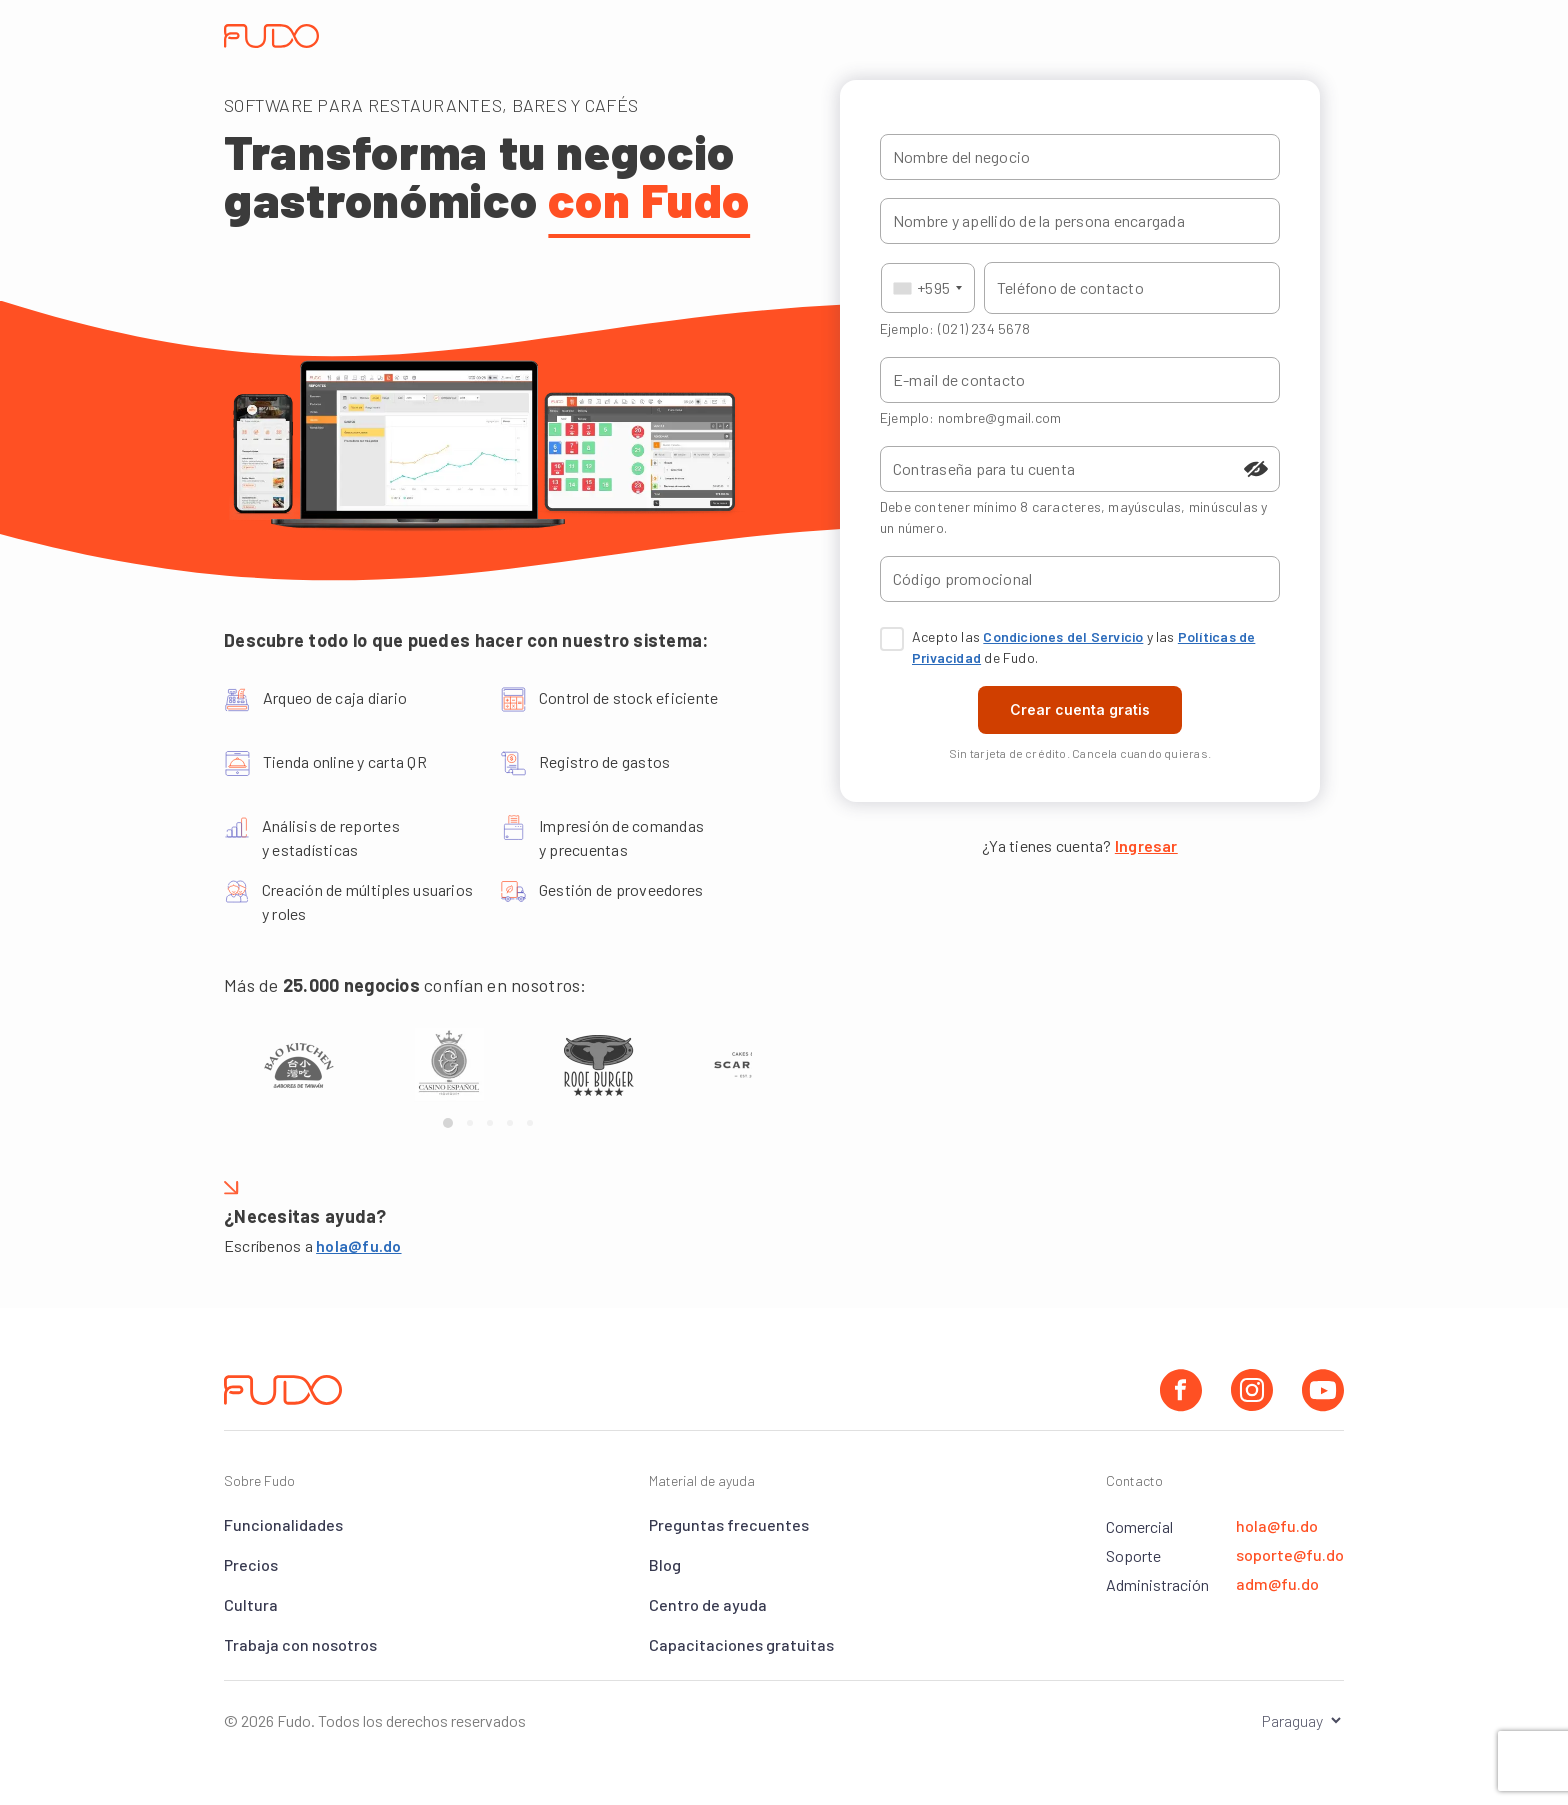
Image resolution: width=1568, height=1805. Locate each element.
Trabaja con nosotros (300, 1644)
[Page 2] (470, 1123)
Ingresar (1146, 845)
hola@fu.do (358, 1245)
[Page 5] (530, 1123)
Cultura (251, 1604)
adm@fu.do (1277, 1584)
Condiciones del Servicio (1063, 636)
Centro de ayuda (708, 1604)
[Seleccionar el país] (1287, 1720)
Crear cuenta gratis (1080, 709)
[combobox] (928, 288)
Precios (251, 1564)
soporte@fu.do (1290, 1555)
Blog (665, 1564)
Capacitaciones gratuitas (741, 1644)
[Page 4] (510, 1123)
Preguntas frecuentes (729, 1524)
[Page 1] (448, 1123)
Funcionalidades (283, 1524)
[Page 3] (490, 1123)
